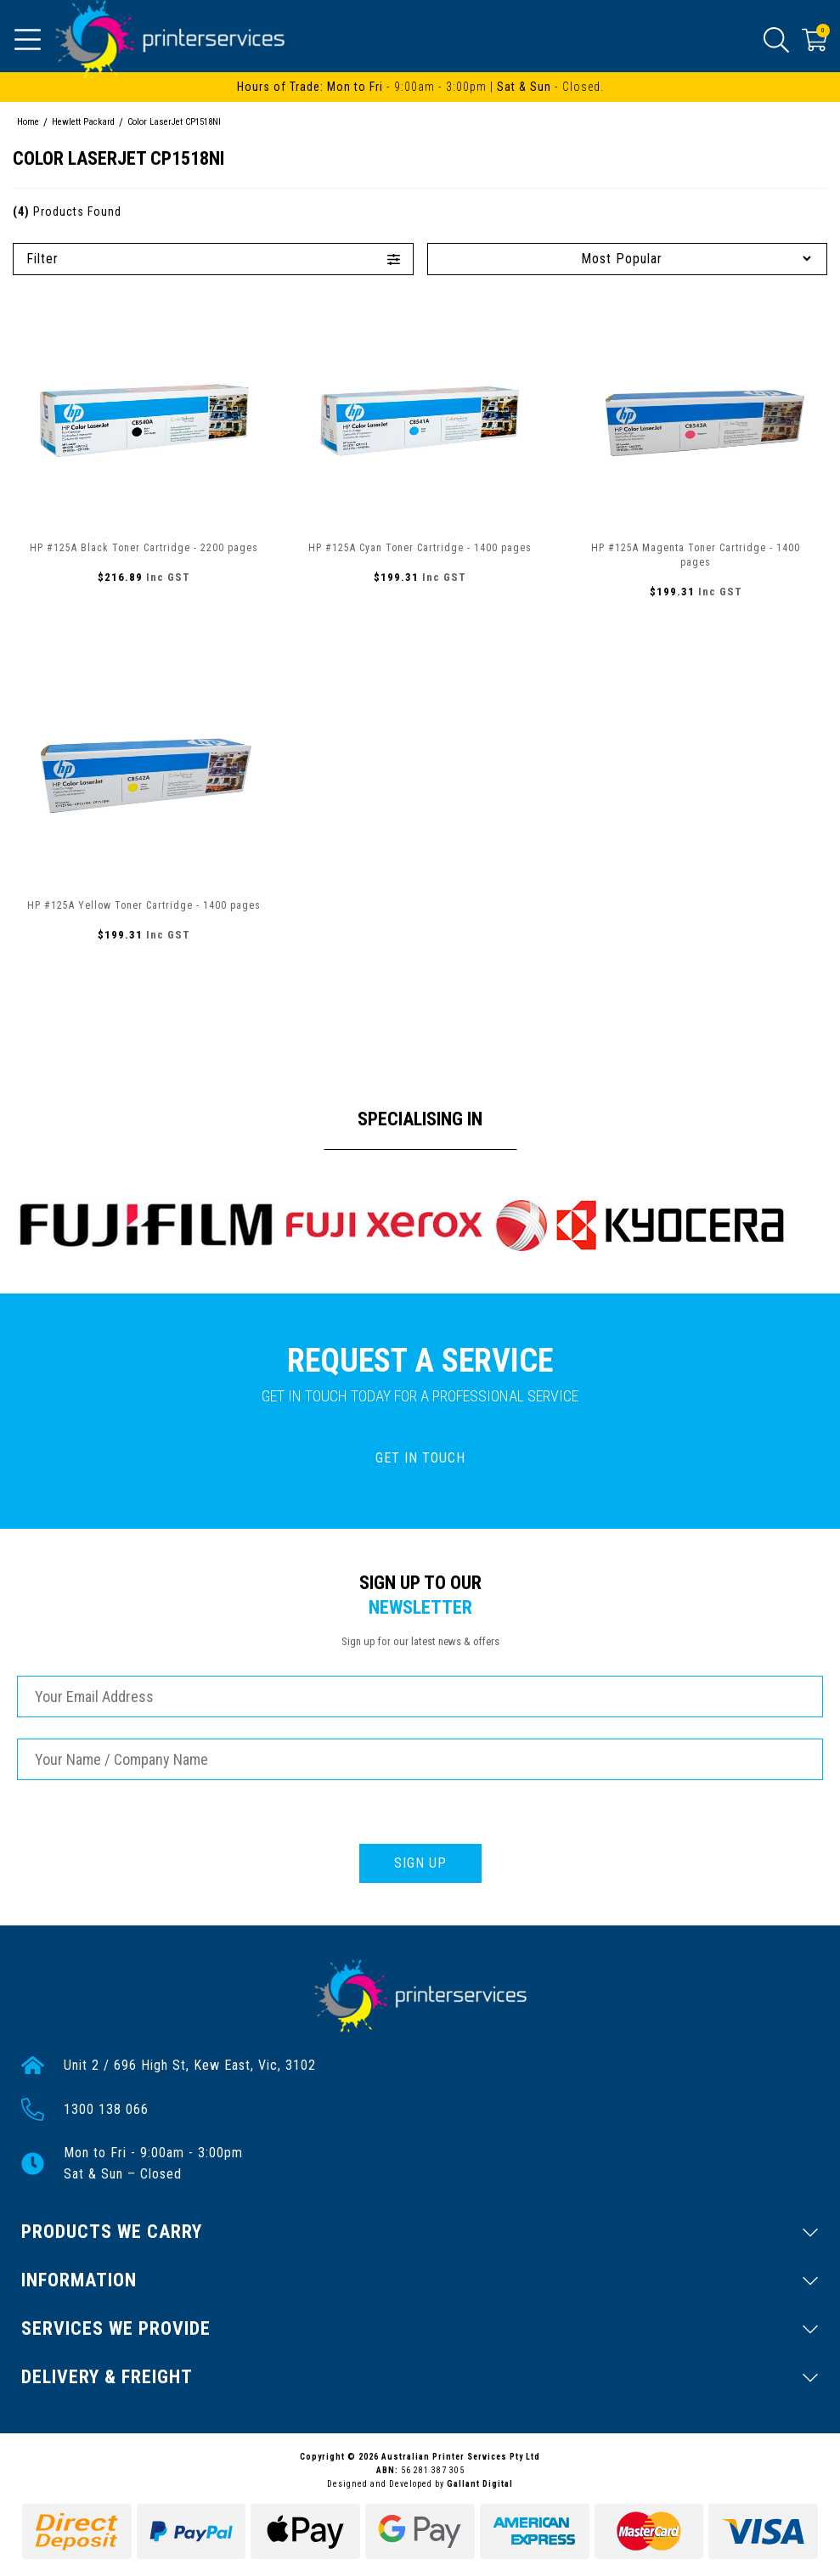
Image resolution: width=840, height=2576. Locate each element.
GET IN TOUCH (420, 1458)
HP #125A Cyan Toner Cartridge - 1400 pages (420, 548)
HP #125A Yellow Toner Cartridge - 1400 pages (144, 905)
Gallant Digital (480, 2484)
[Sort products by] (628, 259)
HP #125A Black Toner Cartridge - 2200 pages (144, 548)
